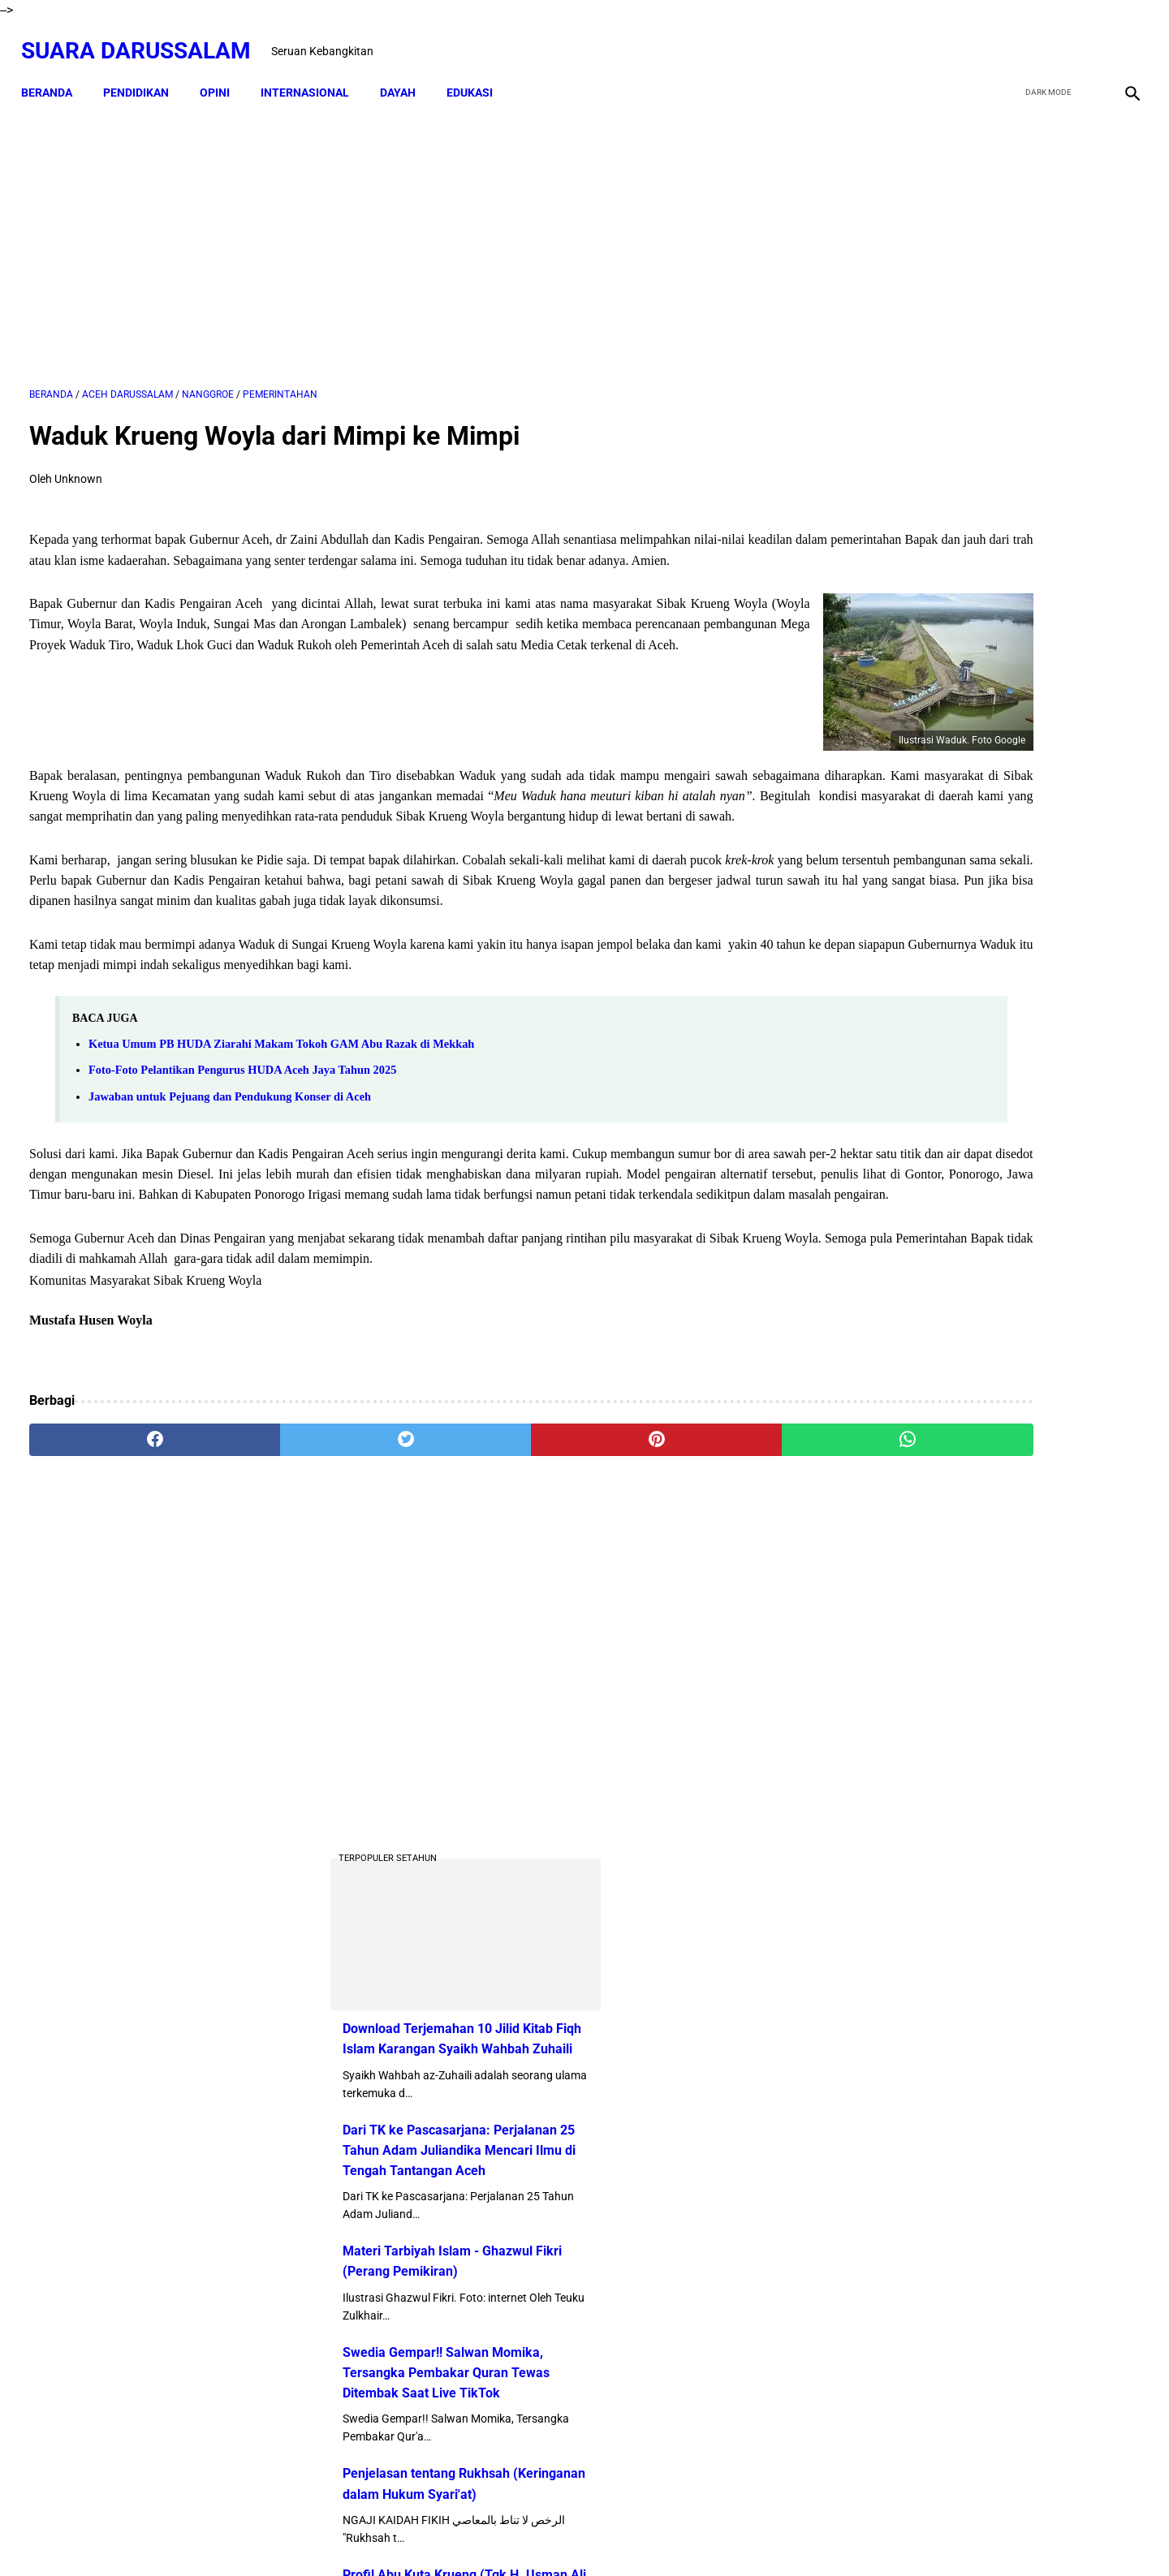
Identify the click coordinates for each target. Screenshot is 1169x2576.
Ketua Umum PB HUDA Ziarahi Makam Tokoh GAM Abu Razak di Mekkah (281, 1094)
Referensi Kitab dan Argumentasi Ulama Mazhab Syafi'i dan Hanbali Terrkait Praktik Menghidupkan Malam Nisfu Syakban (1027, 1919)
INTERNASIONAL (313, 73)
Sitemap (585, 2534)
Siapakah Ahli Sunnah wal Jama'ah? (1005, 1540)
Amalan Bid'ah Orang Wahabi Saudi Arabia (1023, 1328)
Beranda (54, 73)
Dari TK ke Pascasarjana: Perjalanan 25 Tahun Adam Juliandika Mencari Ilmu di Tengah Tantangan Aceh (981, 668)
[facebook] (1007, 38)
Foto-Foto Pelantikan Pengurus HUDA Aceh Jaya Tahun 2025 (242, 1120)
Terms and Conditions (677, 2534)
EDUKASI (478, 73)
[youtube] (1084, 38)
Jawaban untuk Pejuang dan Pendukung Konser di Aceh (229, 1145)
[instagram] (1122, 38)
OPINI (223, 73)
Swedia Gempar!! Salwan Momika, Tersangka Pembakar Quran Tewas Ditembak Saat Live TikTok (968, 890)
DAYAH (406, 73)
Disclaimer (524, 2534)
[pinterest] (496, 1510)
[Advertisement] (403, 233)
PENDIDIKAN (144, 73)
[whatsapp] (683, 1510)
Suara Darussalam (144, 37)
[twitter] (1046, 38)
